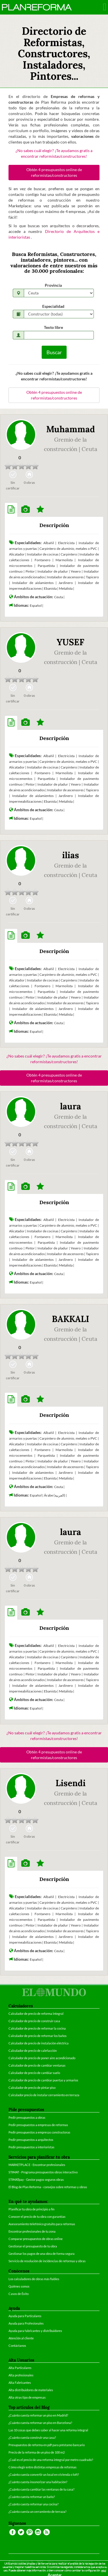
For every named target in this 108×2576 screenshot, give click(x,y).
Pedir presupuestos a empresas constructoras (39, 2132)
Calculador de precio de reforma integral (36, 2013)
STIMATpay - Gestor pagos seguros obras (36, 2179)
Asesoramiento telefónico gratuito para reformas (42, 2224)
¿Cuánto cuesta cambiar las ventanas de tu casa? (41, 2489)
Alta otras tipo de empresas (27, 2397)
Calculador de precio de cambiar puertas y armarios (43, 2080)
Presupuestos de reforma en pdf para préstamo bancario (47, 2445)
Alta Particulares (20, 2368)
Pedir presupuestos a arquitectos (31, 2139)
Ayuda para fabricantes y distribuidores (35, 2331)
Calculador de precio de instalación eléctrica (39, 2043)
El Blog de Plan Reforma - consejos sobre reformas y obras (48, 2187)
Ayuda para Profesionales (26, 2323)
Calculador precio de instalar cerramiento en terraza (44, 2095)
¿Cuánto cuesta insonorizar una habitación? (38, 2482)
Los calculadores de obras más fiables (34, 2279)
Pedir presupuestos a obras (27, 2117)
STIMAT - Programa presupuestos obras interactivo (43, 2172)
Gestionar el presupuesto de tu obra (33, 2246)
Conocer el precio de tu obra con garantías (37, 2216)
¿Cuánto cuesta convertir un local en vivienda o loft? (44, 2474)
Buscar (54, 352)
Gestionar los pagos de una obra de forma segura (42, 2253)
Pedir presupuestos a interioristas (31, 2147)
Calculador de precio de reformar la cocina (37, 2028)
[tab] (11, 510)
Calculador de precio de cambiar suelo (34, 2073)
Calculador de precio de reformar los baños (38, 2036)
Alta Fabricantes (20, 2382)
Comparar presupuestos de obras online (36, 2239)
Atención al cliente (21, 2338)
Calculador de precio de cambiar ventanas (37, 2065)
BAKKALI (70, 1318)
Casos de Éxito (19, 2294)
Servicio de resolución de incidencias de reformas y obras (47, 2261)
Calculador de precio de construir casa (34, 2021)
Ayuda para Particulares (25, 2316)
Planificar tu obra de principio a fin (31, 2209)
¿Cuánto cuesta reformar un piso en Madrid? (38, 2415)
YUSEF (70, 642)
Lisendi (71, 1783)
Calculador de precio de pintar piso (32, 2087)
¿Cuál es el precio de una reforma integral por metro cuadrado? (51, 2460)
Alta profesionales (21, 2375)
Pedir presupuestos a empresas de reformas (38, 2125)
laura (70, 1106)
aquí (103, 2570)
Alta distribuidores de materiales (31, 2390)
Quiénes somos (19, 2286)
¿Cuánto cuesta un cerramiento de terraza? (37, 2511)
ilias (70, 855)
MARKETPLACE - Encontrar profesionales (37, 2165)
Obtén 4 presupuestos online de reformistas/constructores (54, 172)
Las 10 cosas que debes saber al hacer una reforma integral (48, 2430)
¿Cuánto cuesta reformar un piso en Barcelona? (40, 2423)
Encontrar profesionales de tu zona (32, 2231)
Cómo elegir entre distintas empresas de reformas (43, 2467)
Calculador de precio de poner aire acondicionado (42, 2058)
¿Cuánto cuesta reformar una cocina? (33, 2504)
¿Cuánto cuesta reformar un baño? (32, 2497)
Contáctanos (17, 2345)
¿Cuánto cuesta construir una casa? (32, 2437)
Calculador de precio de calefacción (33, 2050)
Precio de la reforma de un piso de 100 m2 (37, 2452)
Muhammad (70, 429)
